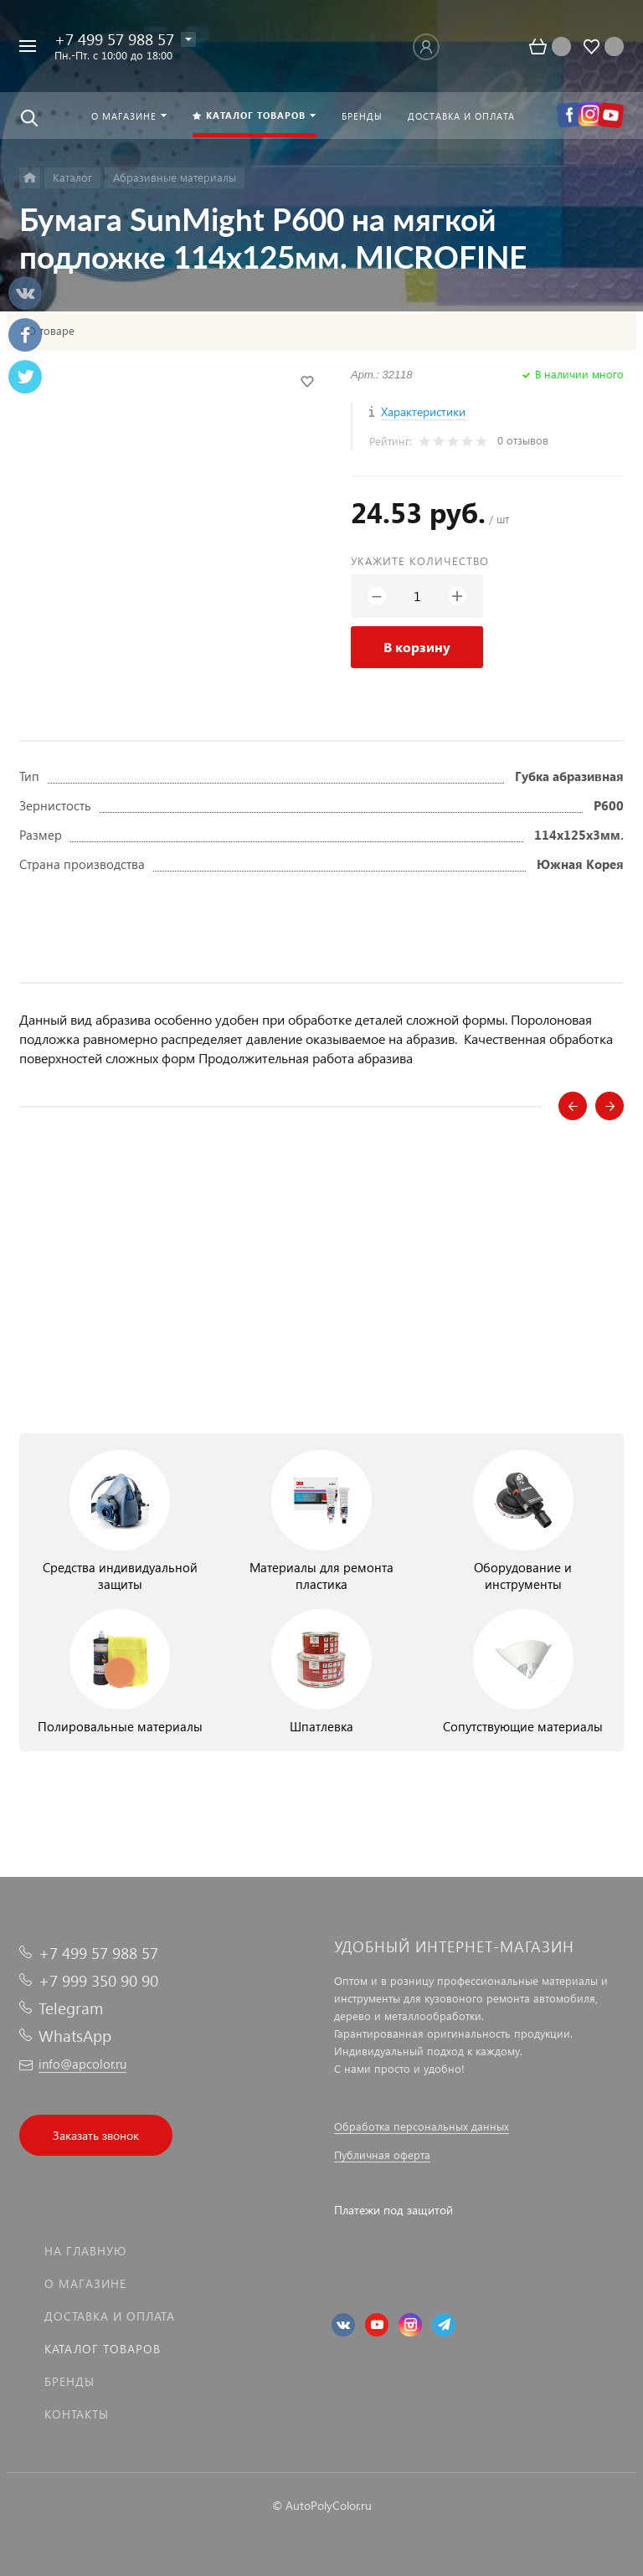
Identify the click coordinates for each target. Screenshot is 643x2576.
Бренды (69, 2381)
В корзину (416, 647)
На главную (85, 2251)
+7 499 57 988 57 (114, 38)
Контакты (76, 2414)
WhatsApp (75, 2035)
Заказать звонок (96, 2135)
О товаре (51, 330)
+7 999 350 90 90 (98, 1980)
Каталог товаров (102, 2349)
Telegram (71, 2008)
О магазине (85, 2283)
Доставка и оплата (109, 2316)
